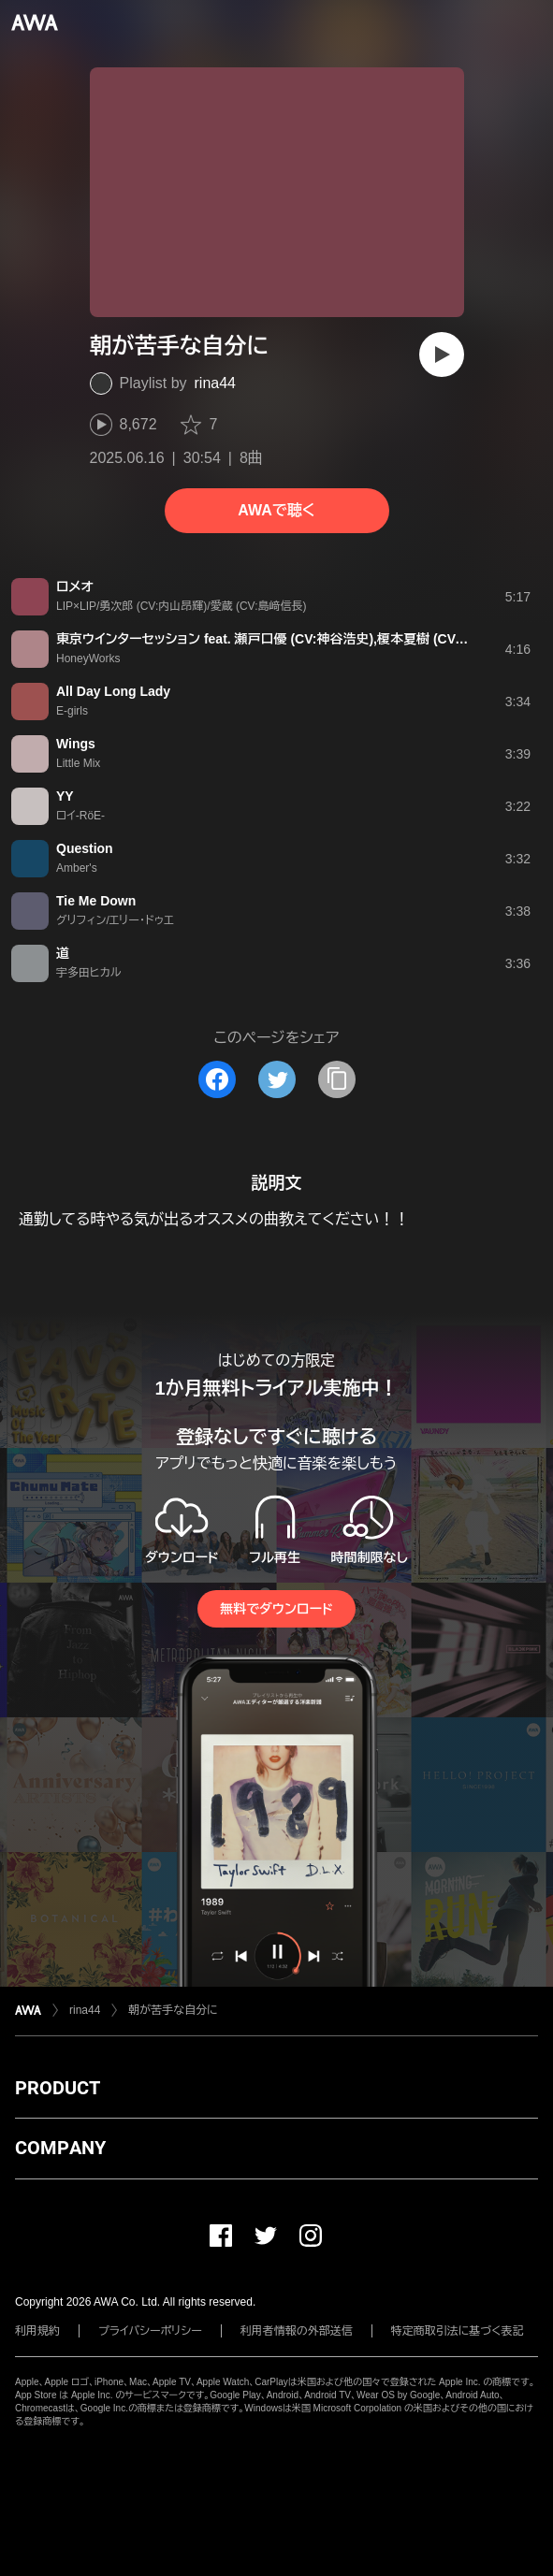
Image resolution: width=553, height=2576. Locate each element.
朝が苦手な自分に (172, 2010)
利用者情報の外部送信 (296, 2330)
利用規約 (37, 2330)
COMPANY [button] (60, 2147)
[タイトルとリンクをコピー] (337, 1079)
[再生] (441, 354)
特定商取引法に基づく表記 (457, 2330)
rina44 (215, 383)
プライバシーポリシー (150, 2330)
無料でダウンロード (276, 1608)
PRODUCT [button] (57, 2088)
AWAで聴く (276, 510)
